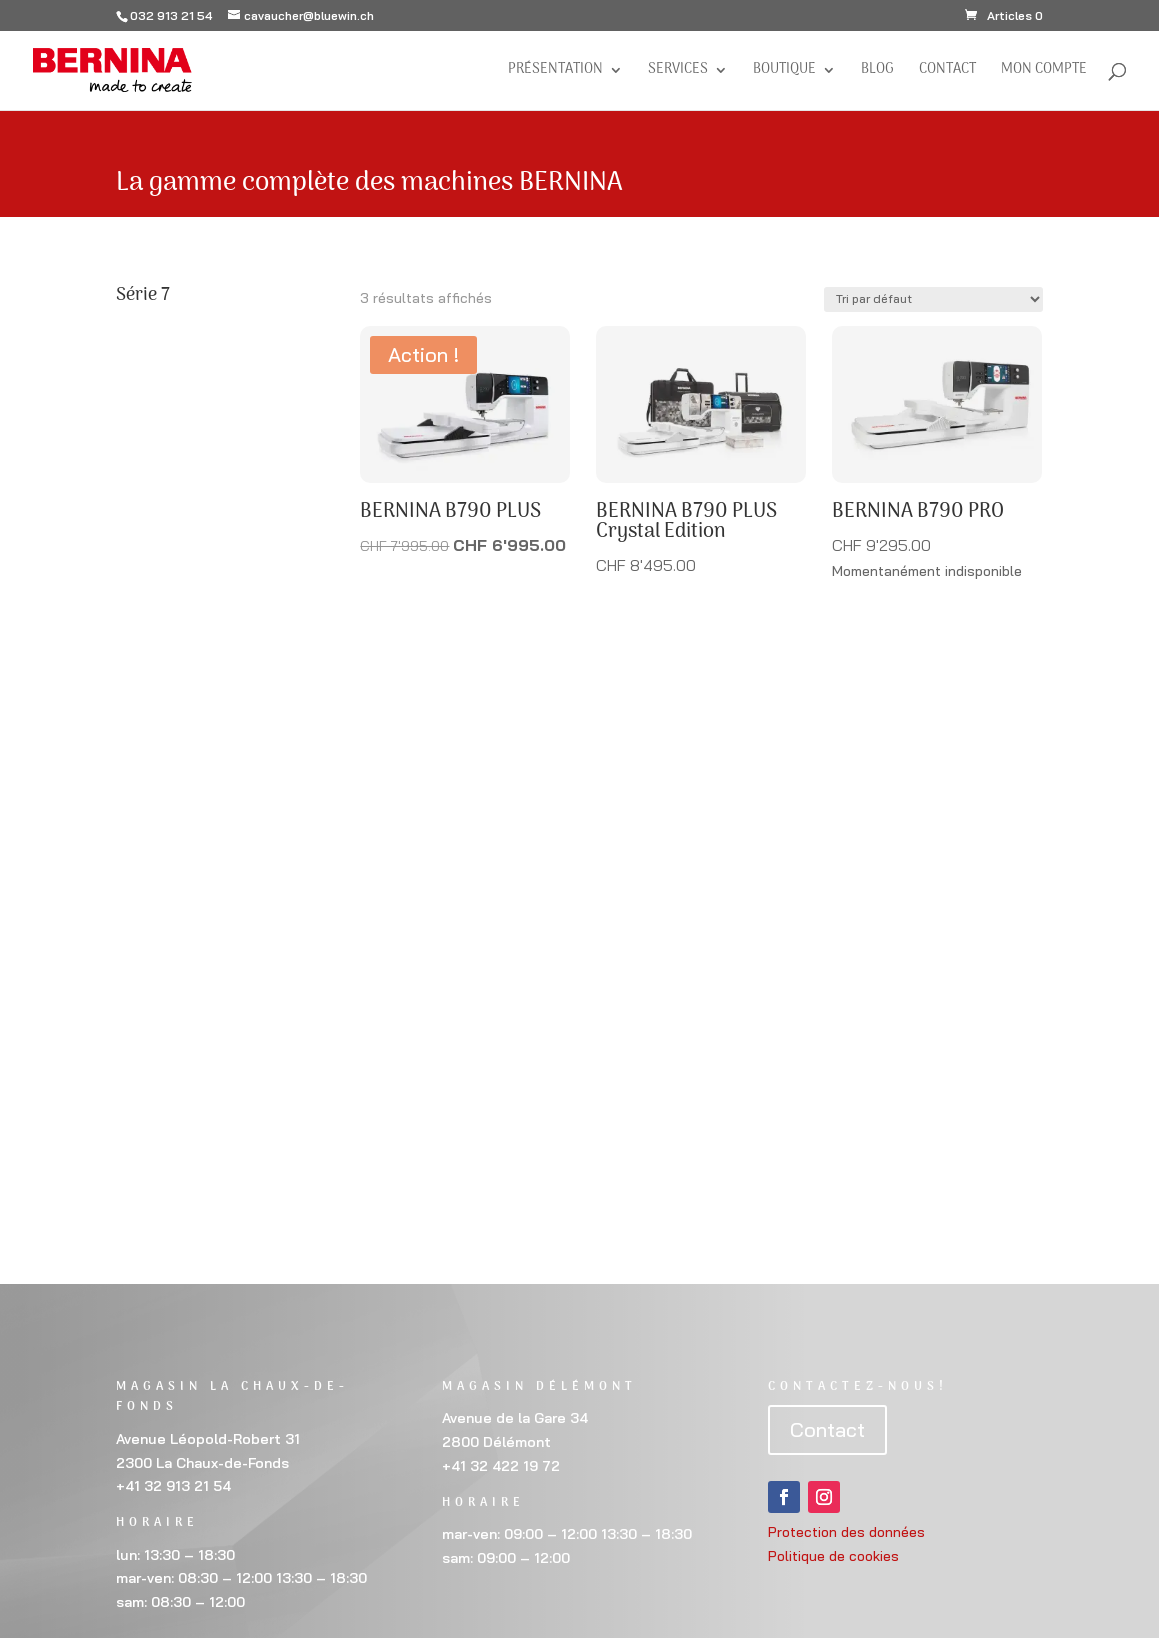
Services (678, 72)
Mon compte (1044, 72)
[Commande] (933, 299)
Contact (947, 72)
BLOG (877, 72)
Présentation (555, 72)
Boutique (784, 72)
